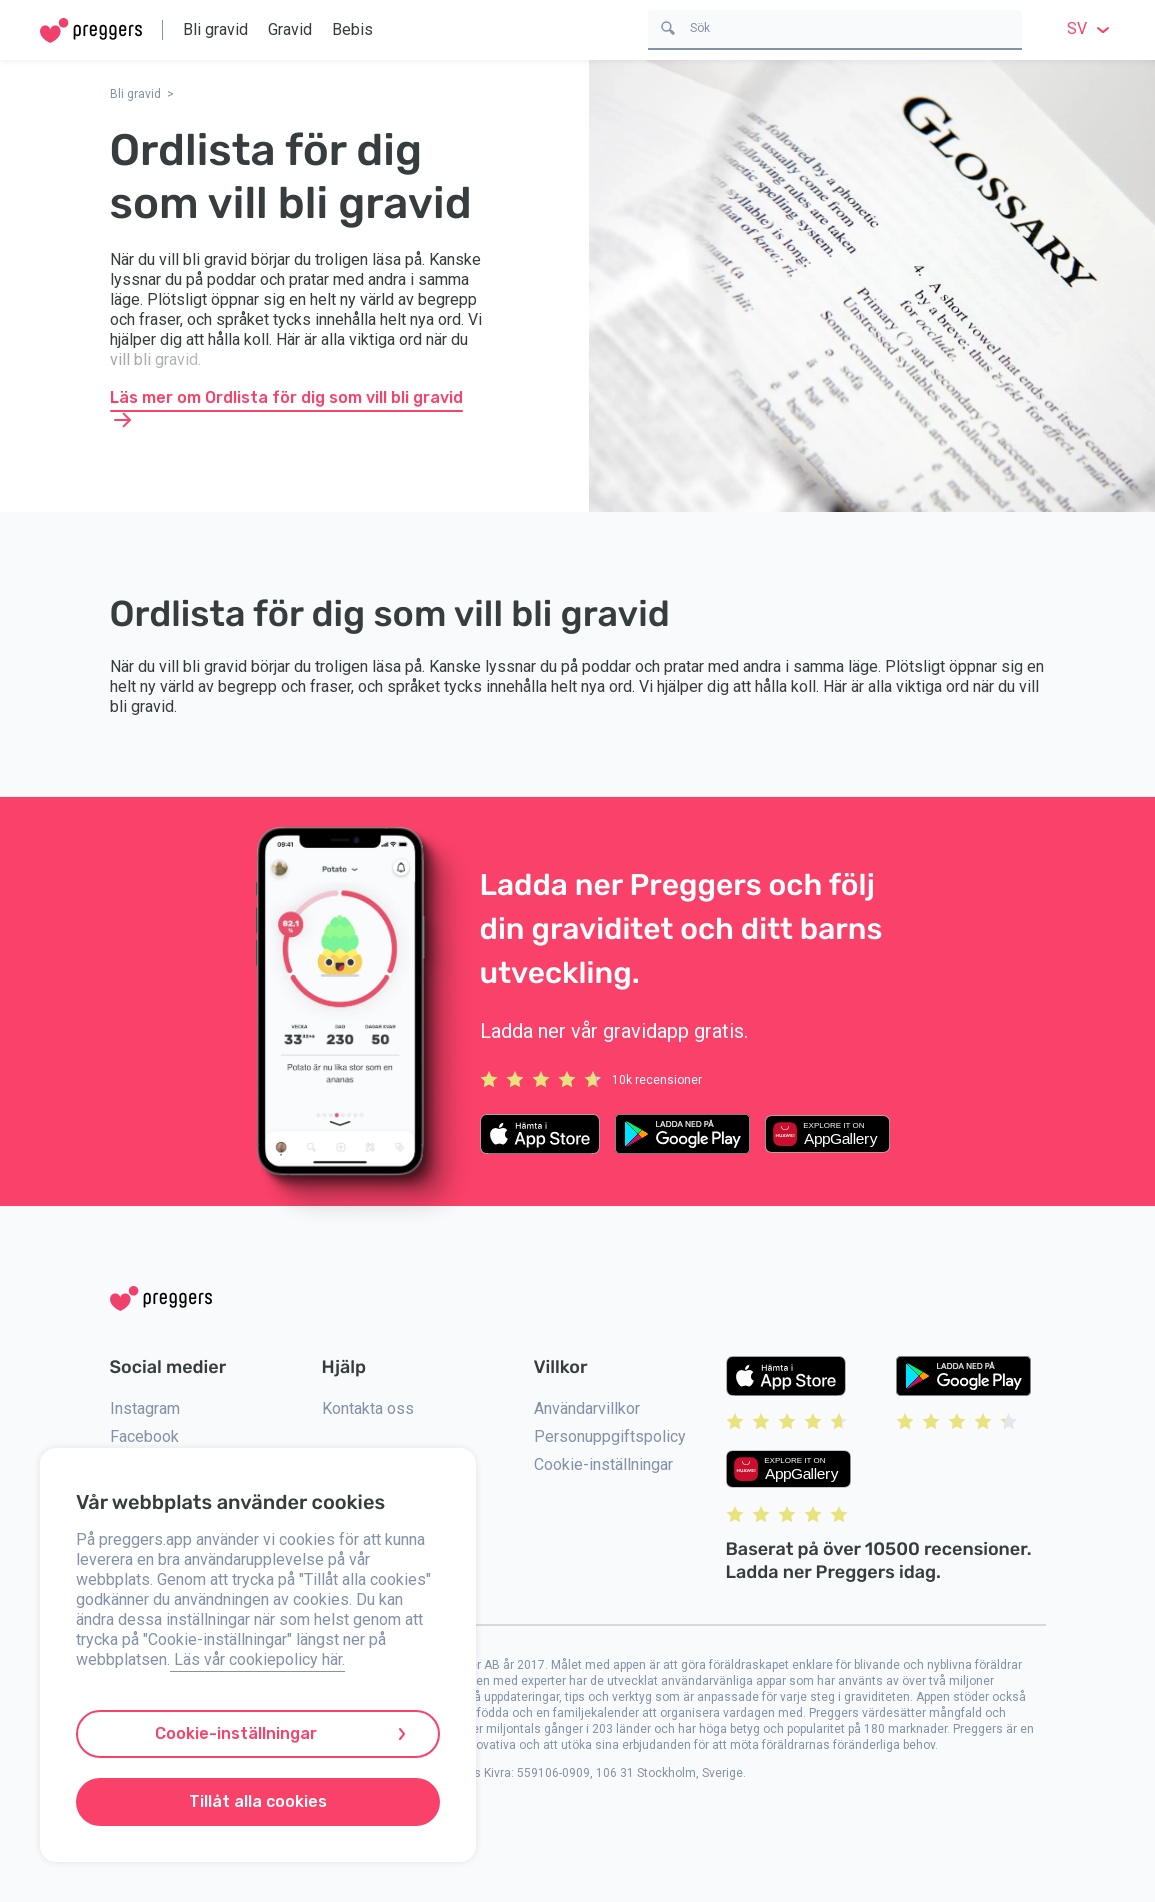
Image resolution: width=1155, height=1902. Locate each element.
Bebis (352, 29)
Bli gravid (215, 29)
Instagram (145, 1408)
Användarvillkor (587, 1408)
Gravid (290, 29)
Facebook (144, 1436)
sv (1091, 28)
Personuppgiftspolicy (610, 1436)
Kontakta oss (368, 1408)
